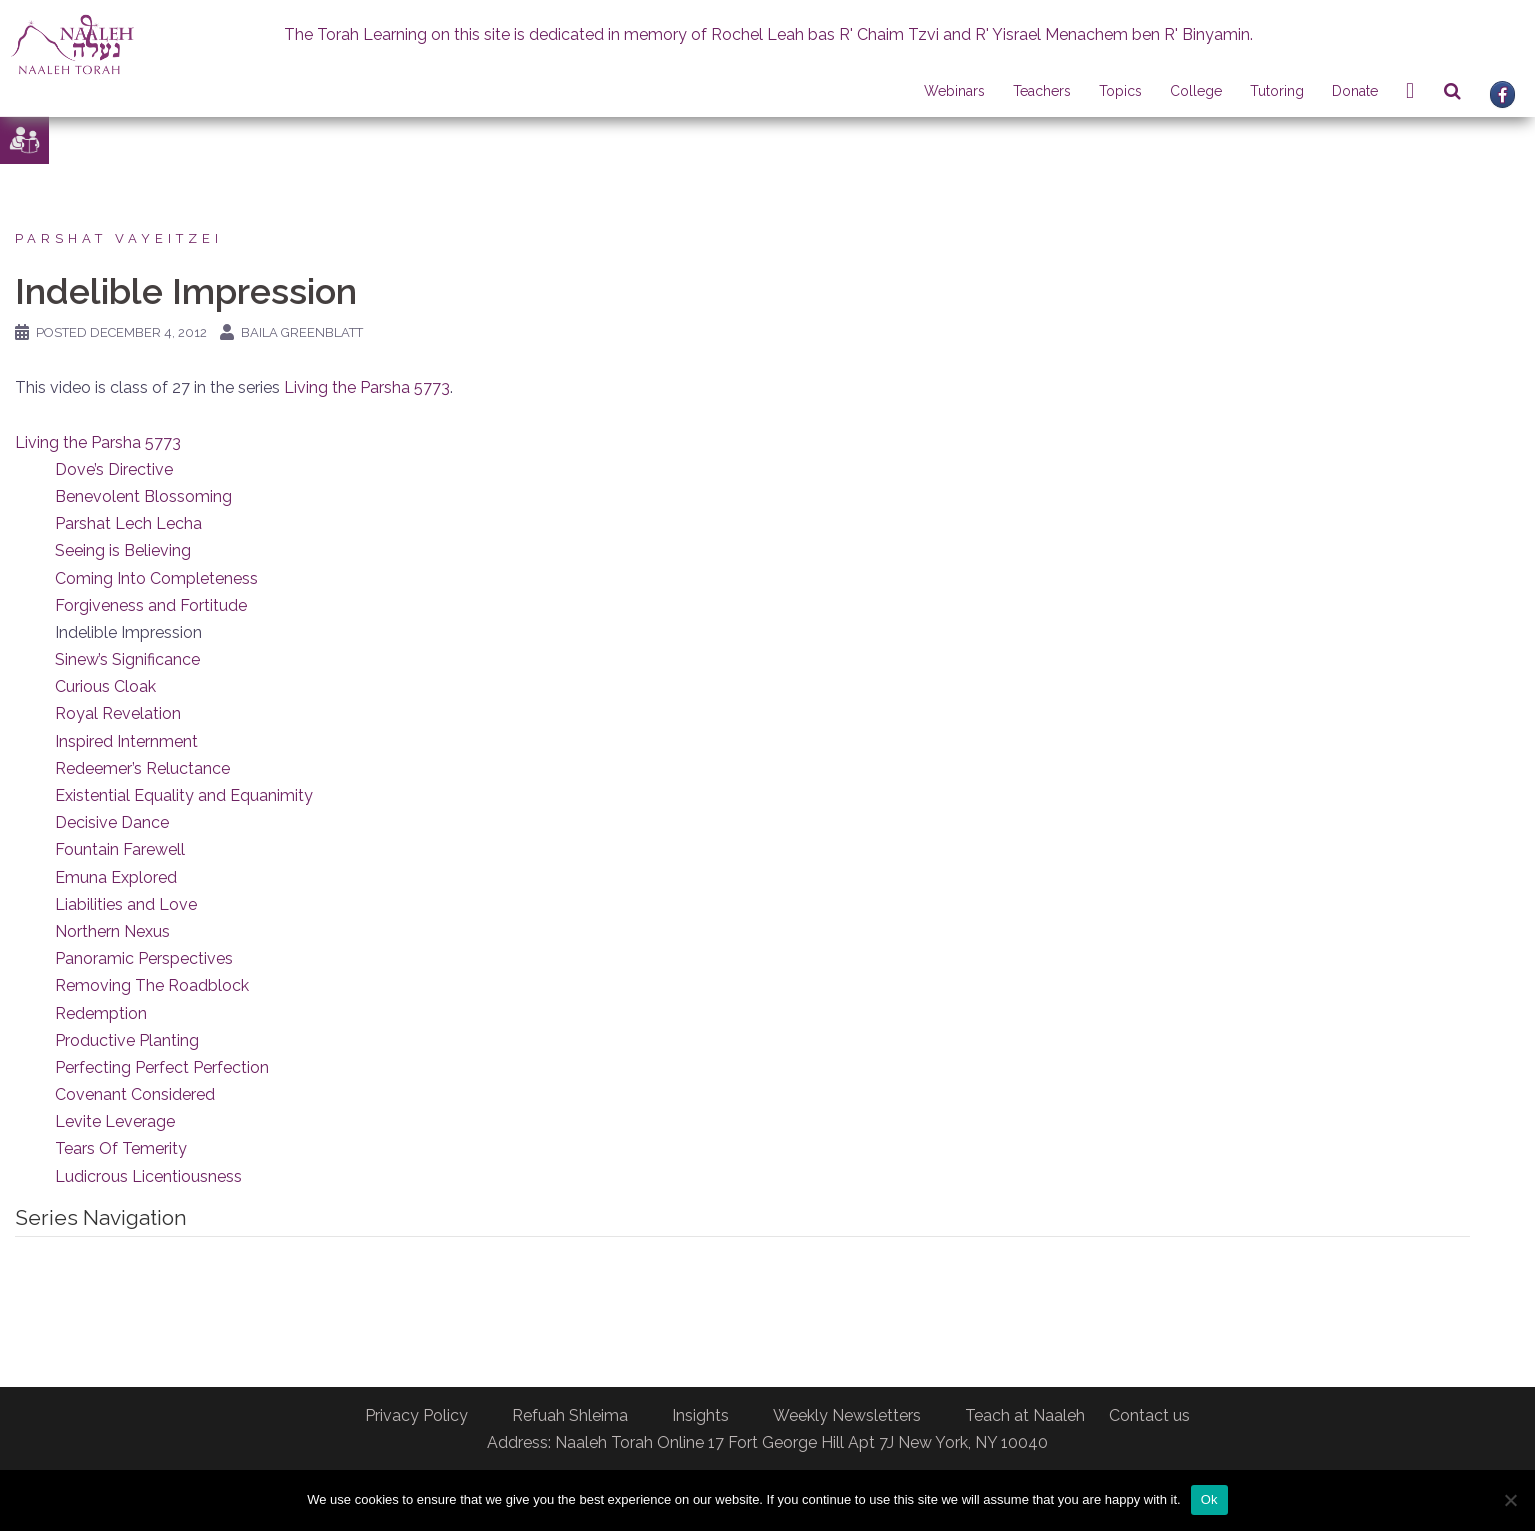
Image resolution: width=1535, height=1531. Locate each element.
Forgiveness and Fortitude (151, 605)
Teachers (1042, 91)
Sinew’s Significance (127, 659)
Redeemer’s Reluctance (142, 768)
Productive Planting (127, 1040)
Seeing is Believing (123, 550)
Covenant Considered (135, 1094)
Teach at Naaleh (1025, 1415)
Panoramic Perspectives (144, 958)
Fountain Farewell (120, 849)
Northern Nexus (112, 931)
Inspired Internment (126, 741)
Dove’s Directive (114, 469)
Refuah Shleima (570, 1415)
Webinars (954, 91)
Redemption (101, 1013)
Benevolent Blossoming (143, 496)
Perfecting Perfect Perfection (162, 1067)
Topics (1120, 91)
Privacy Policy (416, 1415)
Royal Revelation (118, 713)
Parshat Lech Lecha (128, 523)
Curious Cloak (105, 686)
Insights (700, 1415)
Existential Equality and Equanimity (184, 795)
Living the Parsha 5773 (367, 387)
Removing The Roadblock (152, 985)
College (1196, 91)
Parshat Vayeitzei (119, 238)
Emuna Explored (116, 877)
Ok (1209, 1499)
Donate (1355, 91)
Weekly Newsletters (847, 1415)
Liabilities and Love (126, 904)
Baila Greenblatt (302, 332)
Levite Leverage (115, 1121)
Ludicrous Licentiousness (148, 1176)
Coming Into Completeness (156, 578)
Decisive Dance (112, 822)
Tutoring (1277, 91)
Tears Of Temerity (121, 1148)
